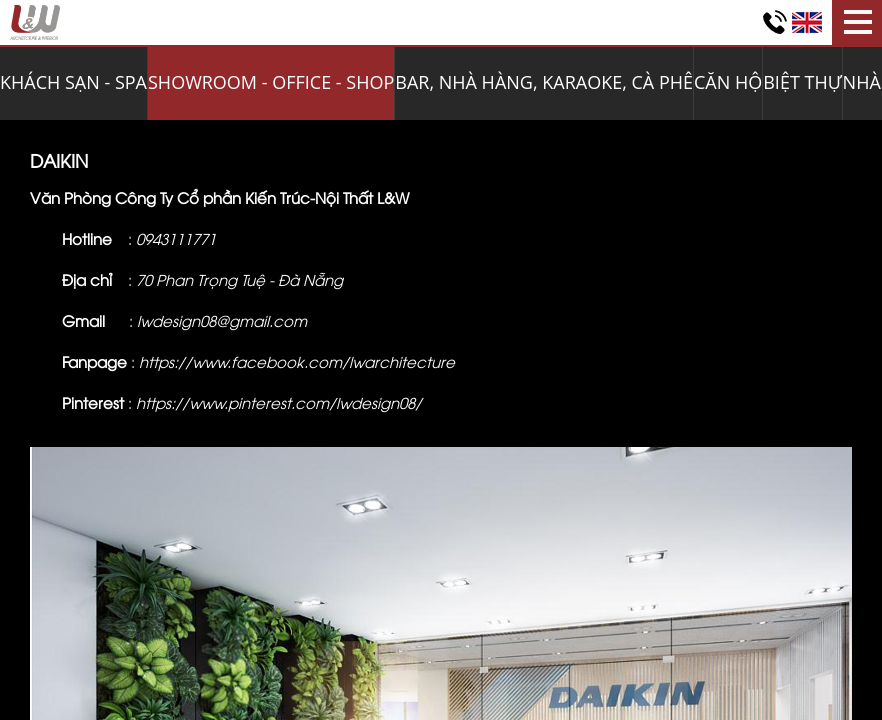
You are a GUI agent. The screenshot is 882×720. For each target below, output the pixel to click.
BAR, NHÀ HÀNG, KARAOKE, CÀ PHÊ (544, 82)
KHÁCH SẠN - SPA (73, 82)
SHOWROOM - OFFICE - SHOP (271, 82)
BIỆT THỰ (802, 82)
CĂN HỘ (728, 82)
